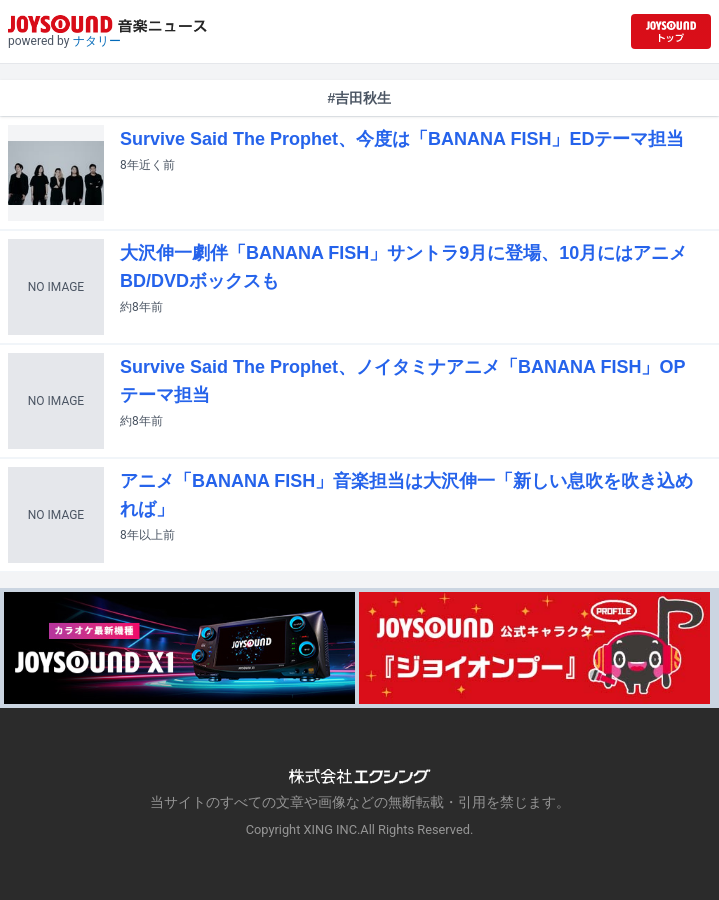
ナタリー (97, 41)
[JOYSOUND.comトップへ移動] (671, 31)
